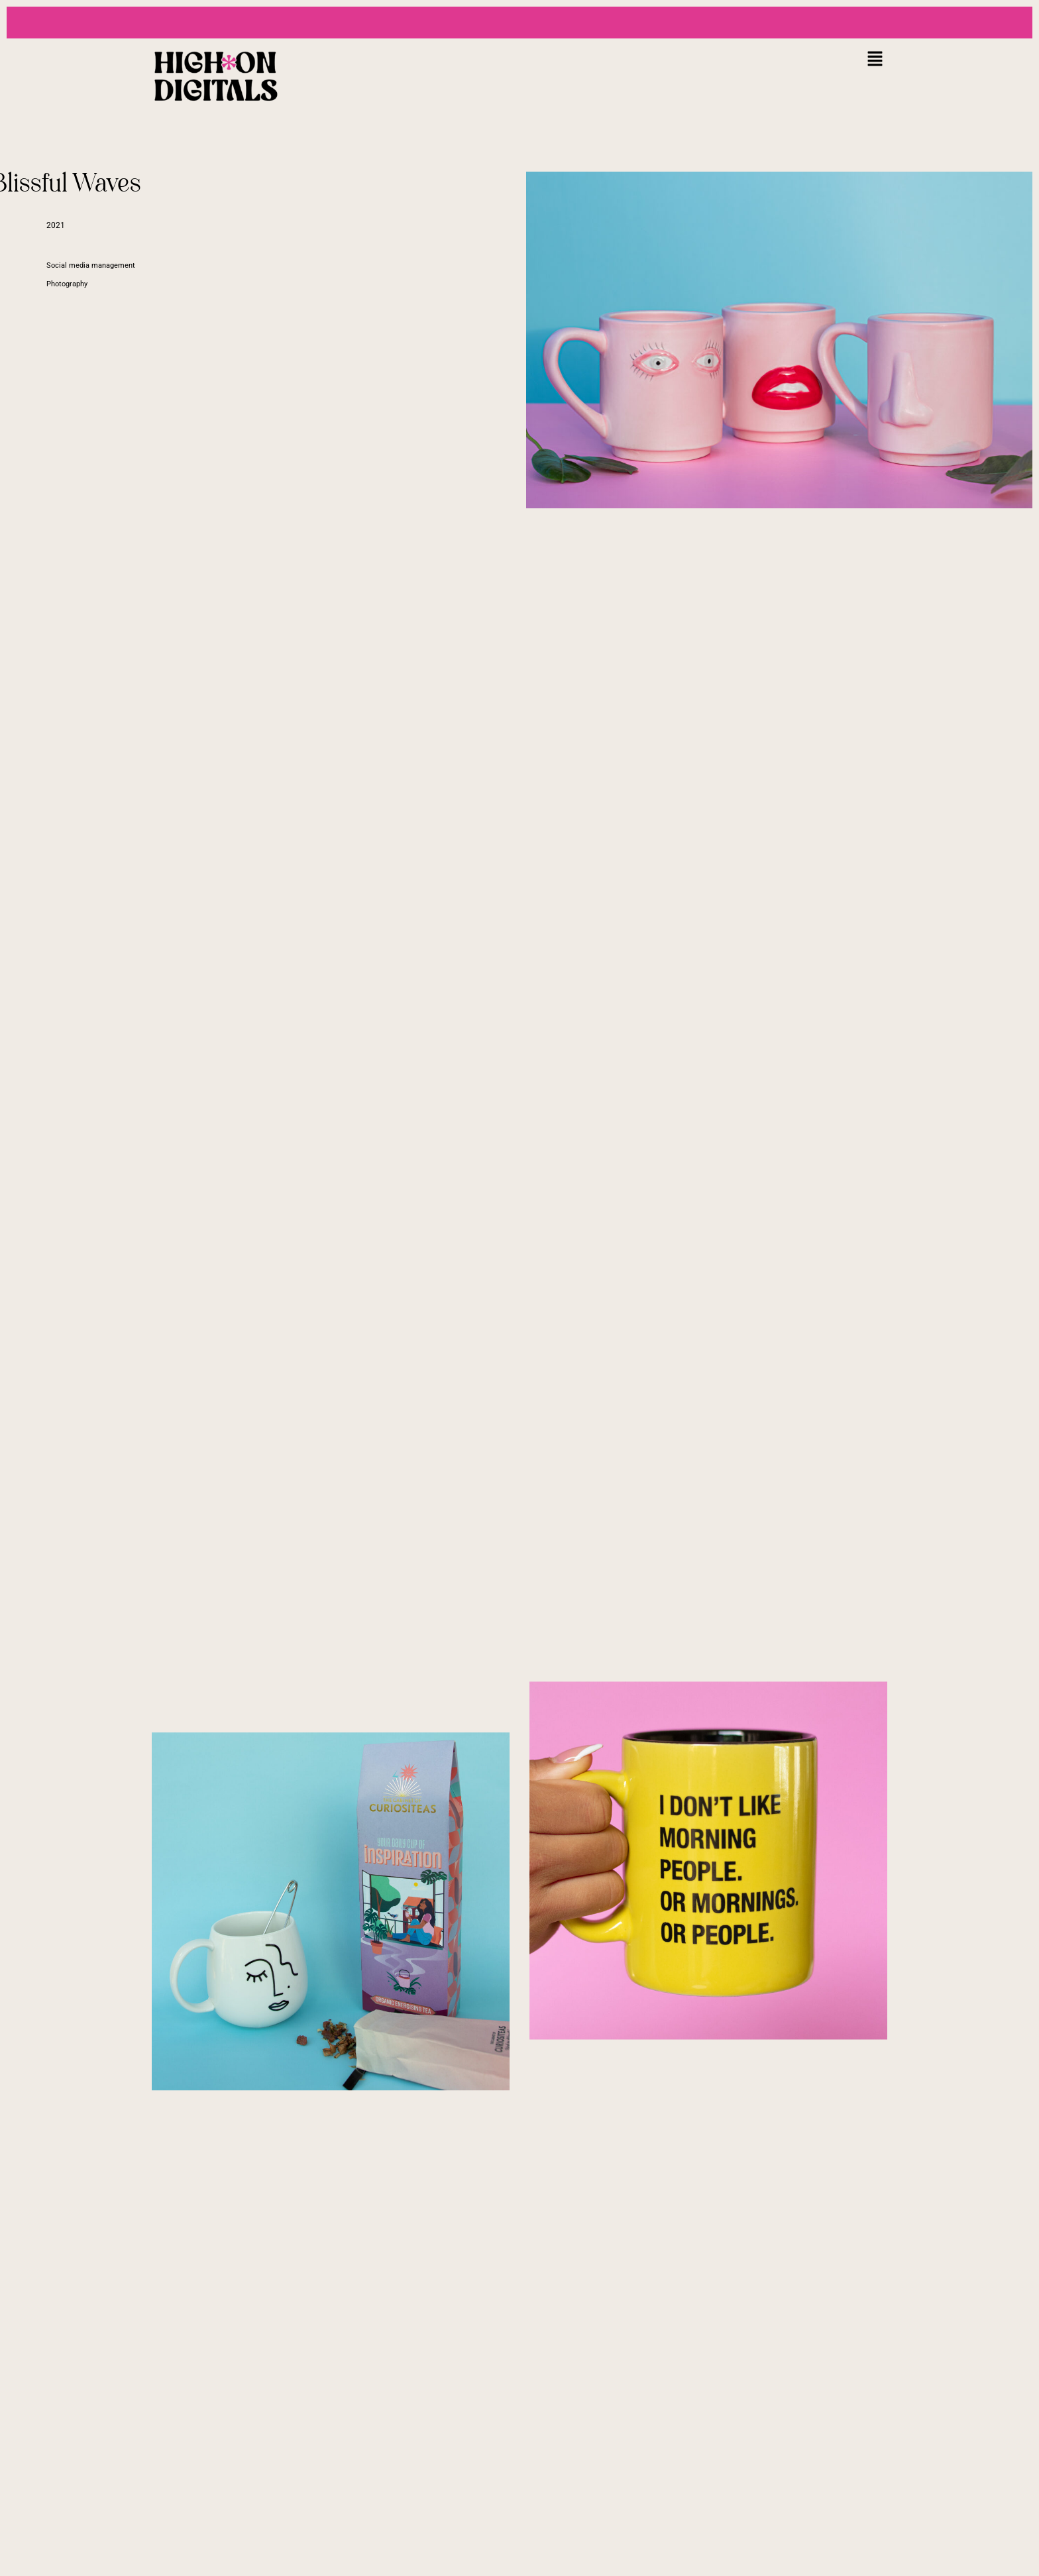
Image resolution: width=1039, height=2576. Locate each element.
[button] (874, 59)
